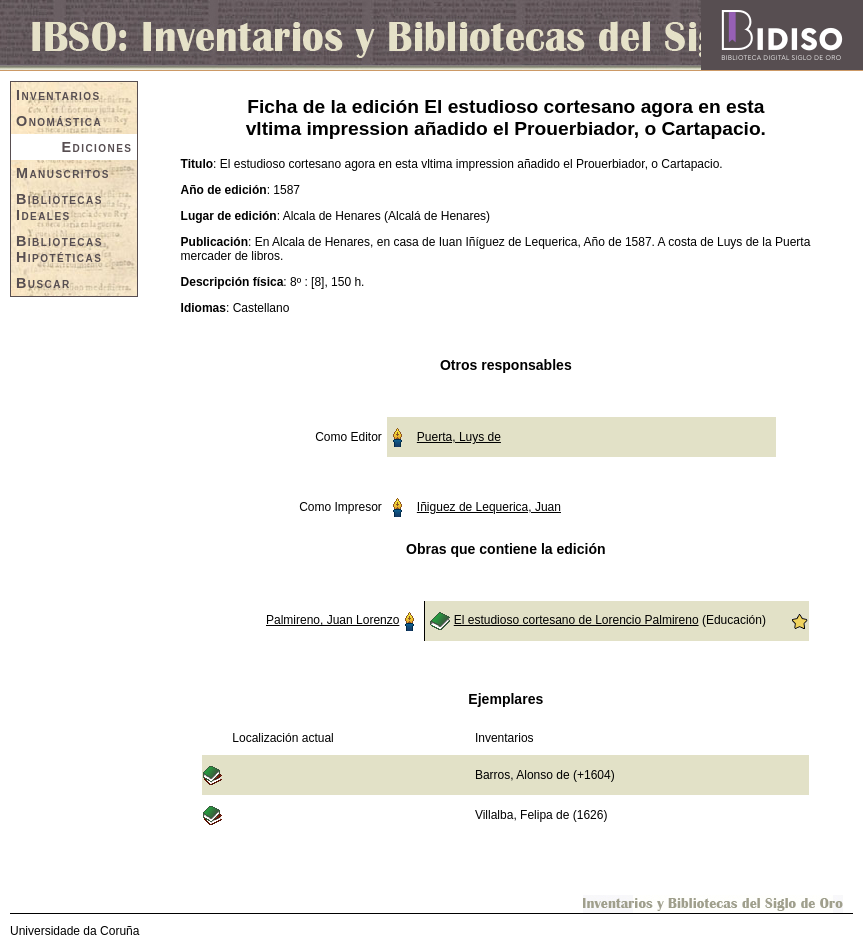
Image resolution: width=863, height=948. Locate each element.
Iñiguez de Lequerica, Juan (489, 507)
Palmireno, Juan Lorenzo (332, 620)
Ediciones (97, 147)
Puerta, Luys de (459, 437)
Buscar (43, 283)
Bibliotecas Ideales (59, 207)
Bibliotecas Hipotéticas (59, 249)
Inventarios (58, 95)
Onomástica (59, 121)
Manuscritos (63, 173)
